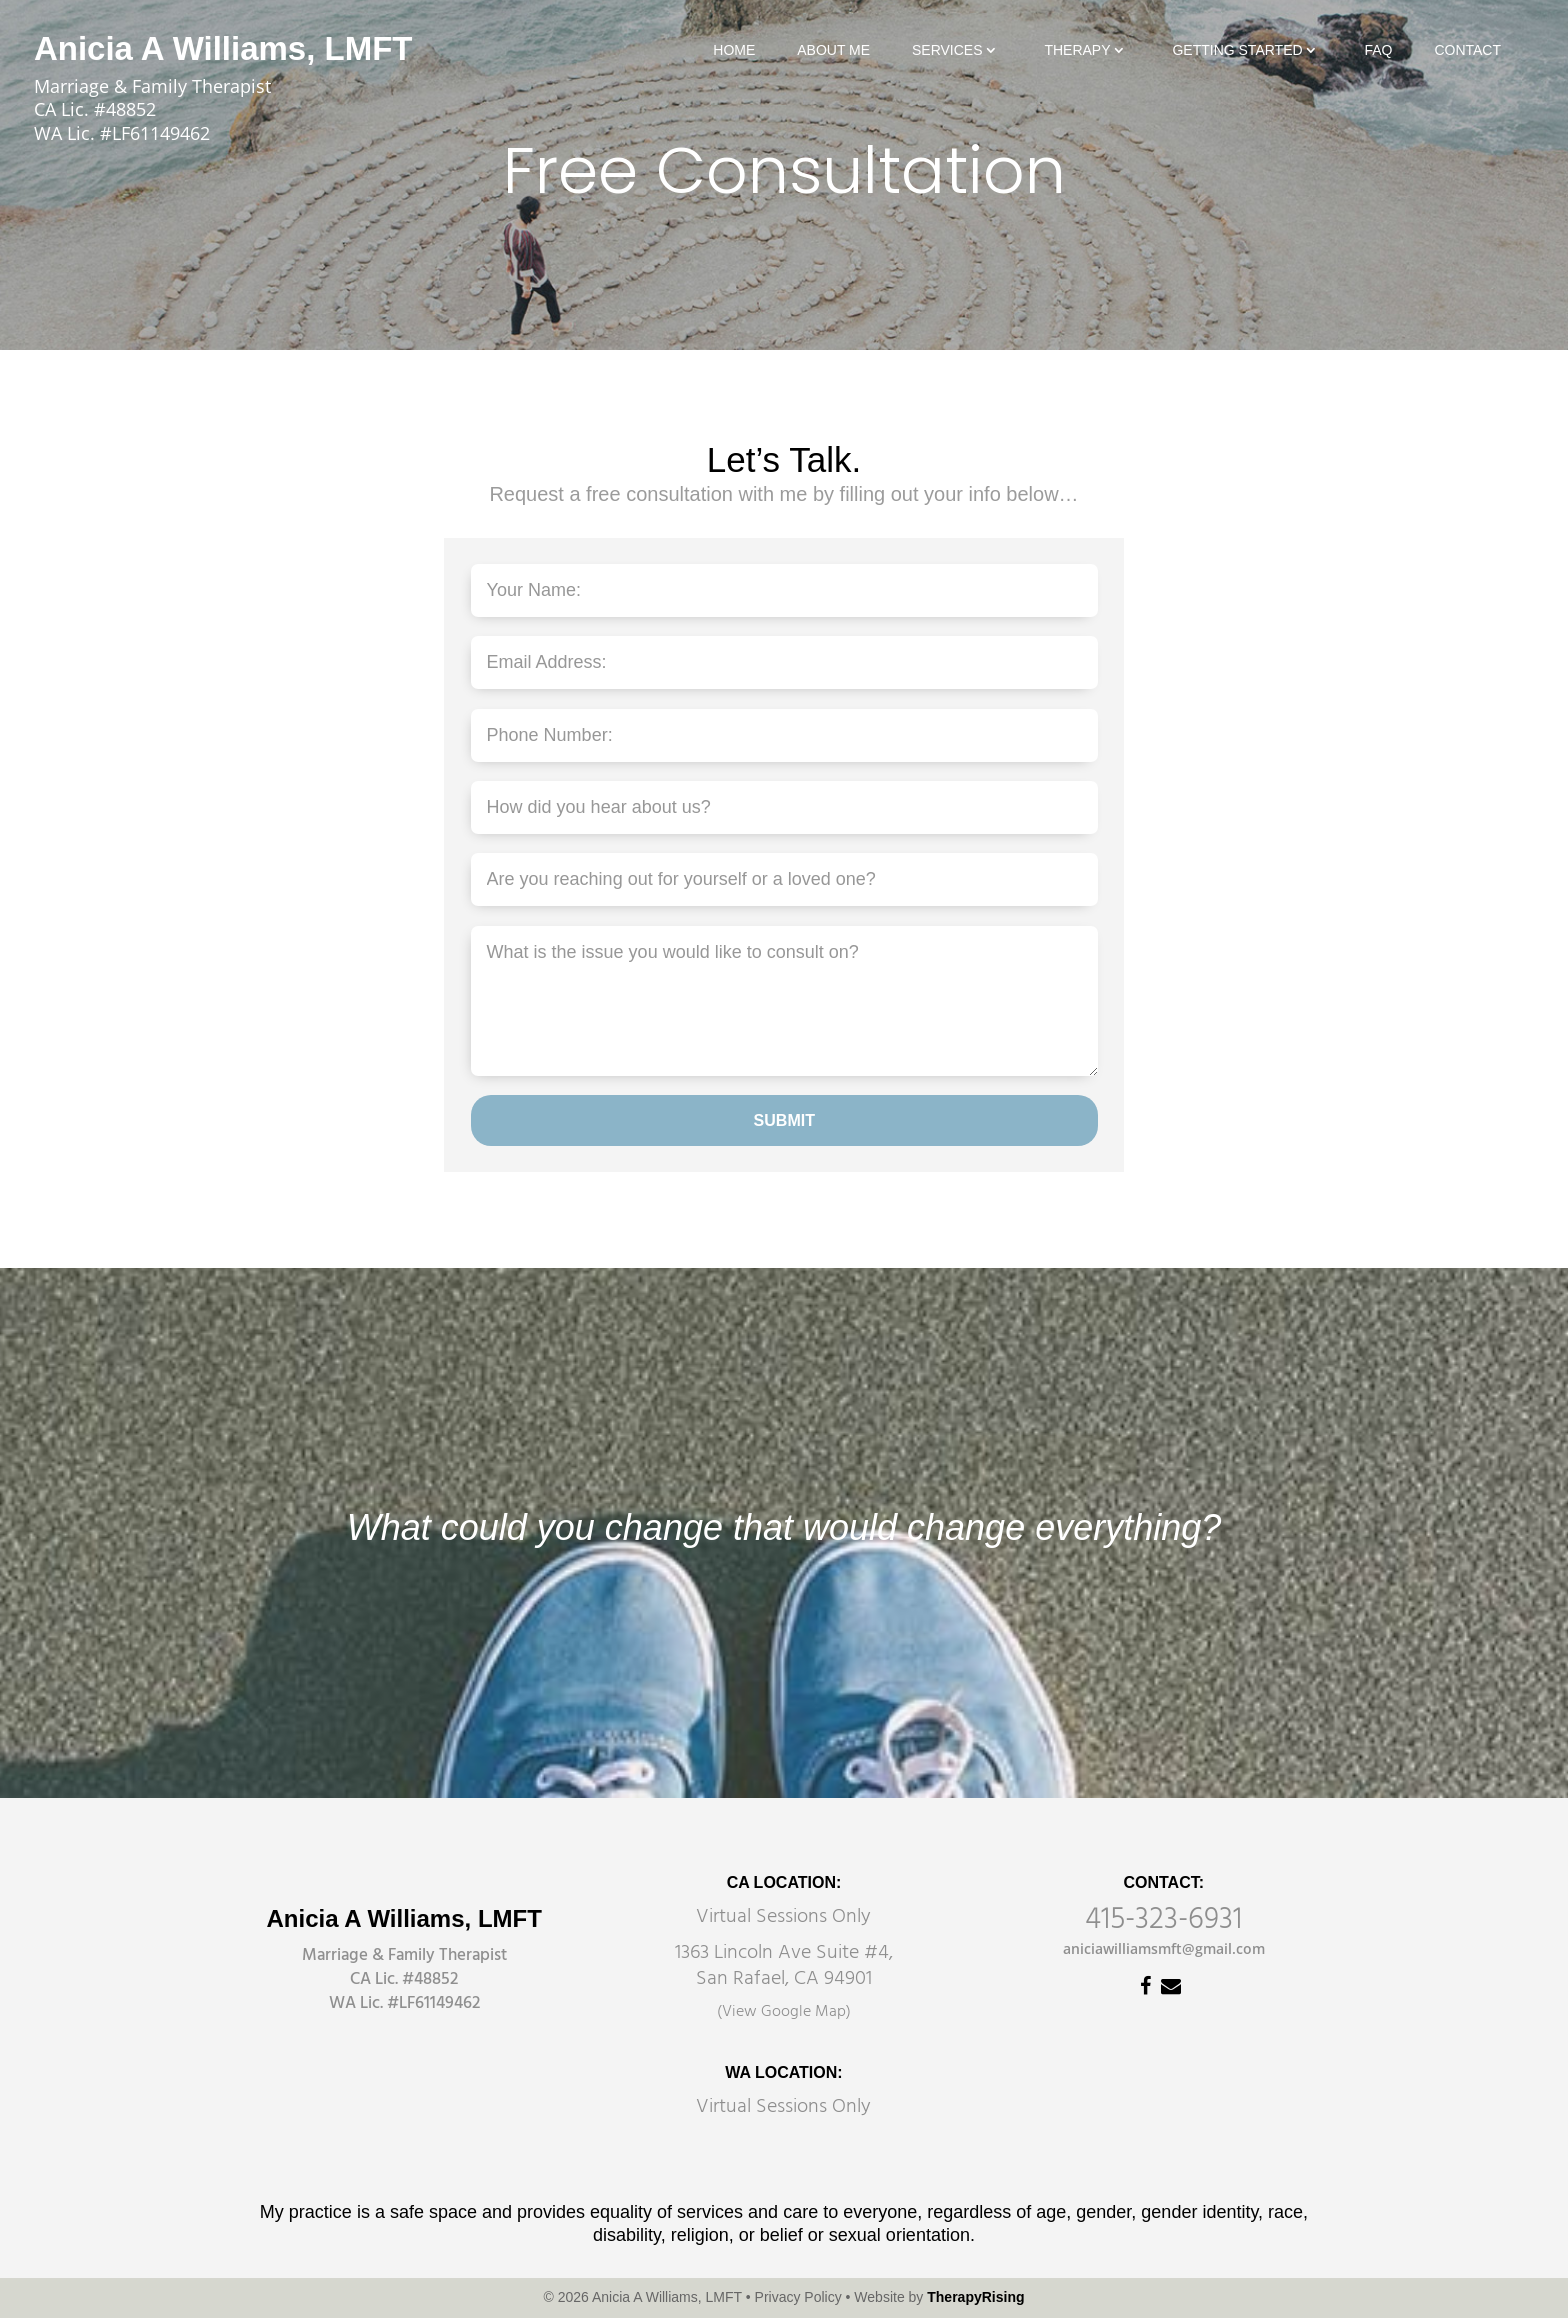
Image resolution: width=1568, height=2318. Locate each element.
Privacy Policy (798, 2297)
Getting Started (1237, 50)
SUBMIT (784, 1120)
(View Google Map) (784, 2012)
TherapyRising (975, 2297)
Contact (1467, 50)
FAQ (1378, 50)
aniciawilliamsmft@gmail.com (1164, 1948)
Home (734, 50)
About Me (833, 50)
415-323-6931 (1163, 1920)
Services (947, 50)
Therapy (1077, 50)
